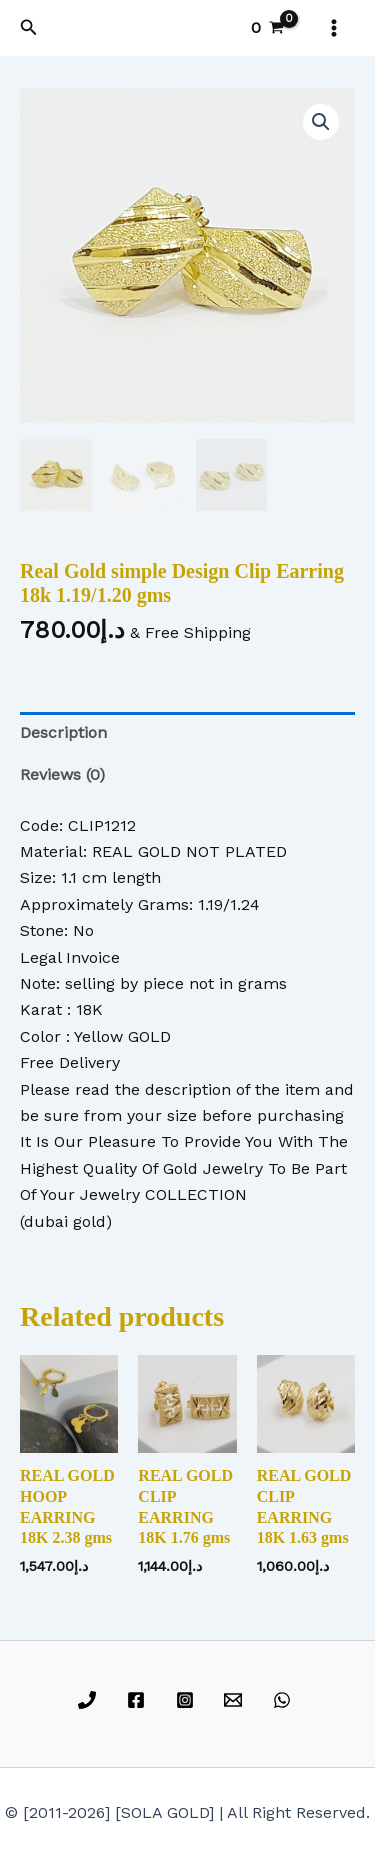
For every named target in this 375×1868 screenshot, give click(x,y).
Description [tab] (63, 732)
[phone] (90, 1700)
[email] (236, 1700)
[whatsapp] (285, 1700)
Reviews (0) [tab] (62, 774)
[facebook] (138, 1700)
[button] (29, 27)
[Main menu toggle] (334, 28)
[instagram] (187, 1700)
